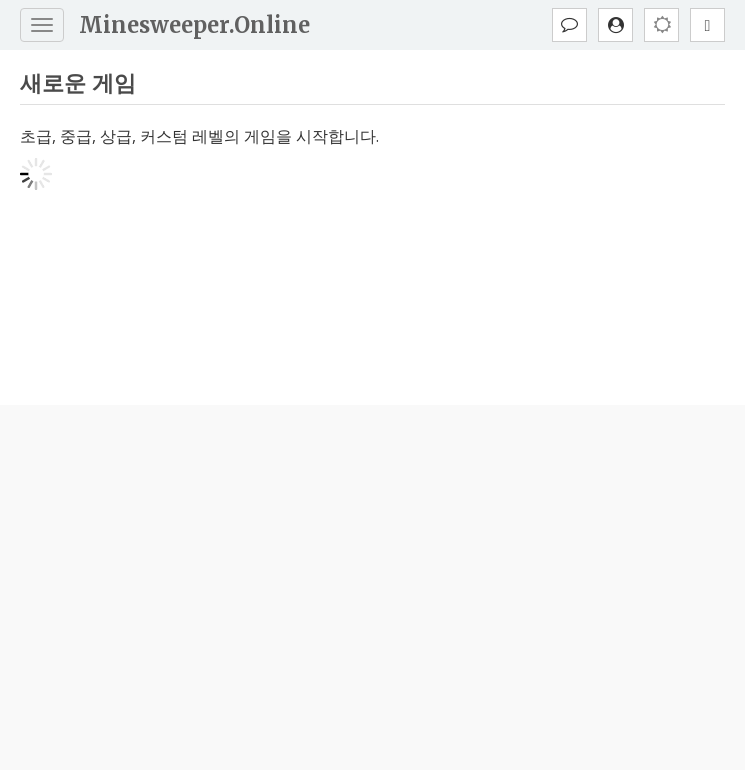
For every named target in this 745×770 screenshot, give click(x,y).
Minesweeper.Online (194, 25)
